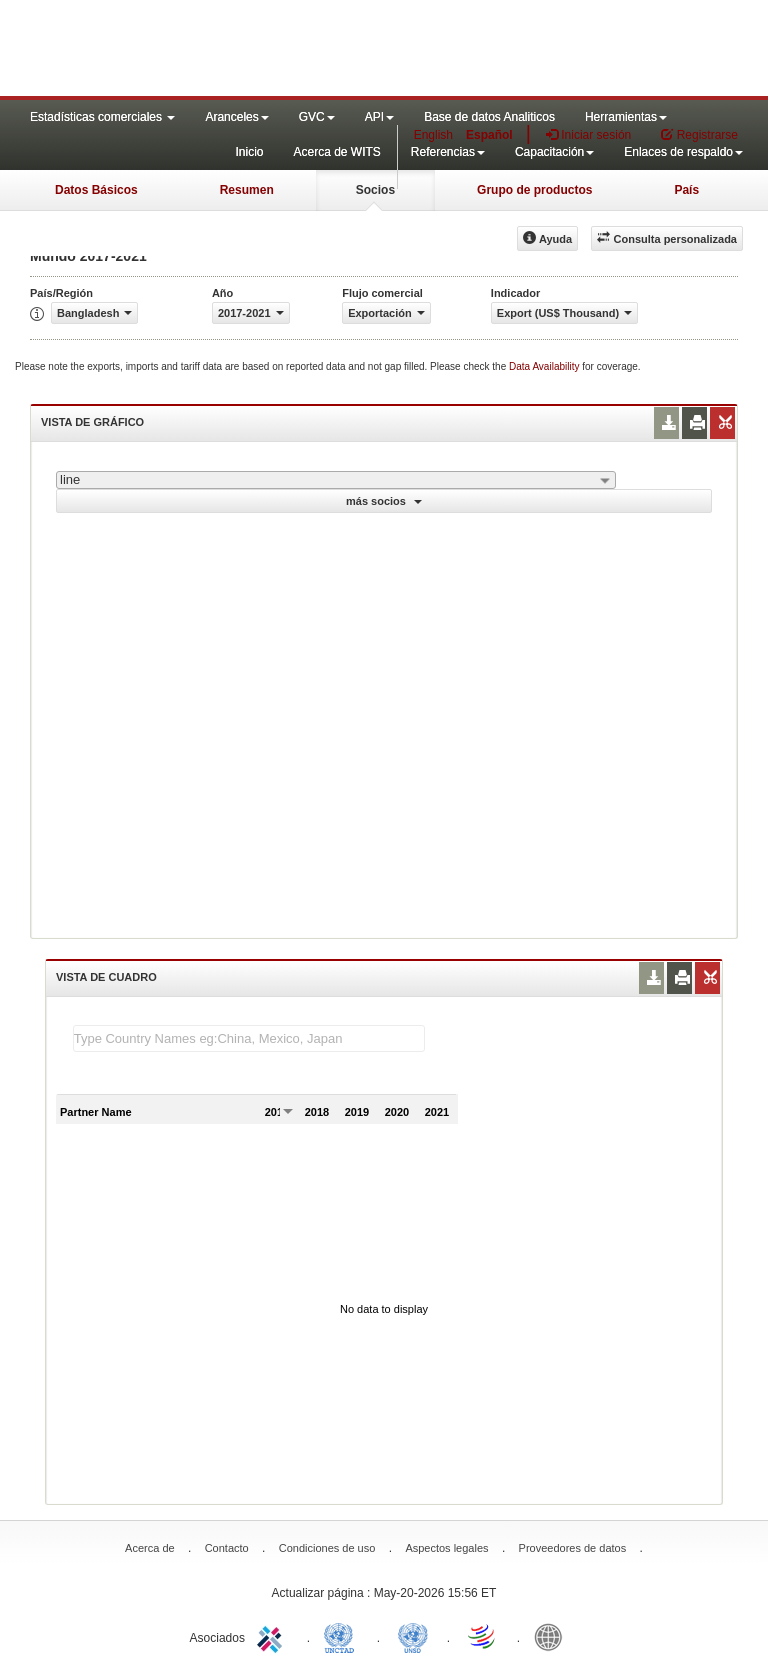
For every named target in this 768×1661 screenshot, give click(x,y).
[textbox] (249, 1038)
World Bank (553, 1636)
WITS (200, 50)
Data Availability (545, 366)
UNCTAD (343, 1636)
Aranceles (236, 117)
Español (489, 135)
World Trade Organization (483, 1636)
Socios (375, 190)
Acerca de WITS (336, 152)
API (379, 117)
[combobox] (336, 480)
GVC (317, 117)
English (433, 135)
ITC (273, 1636)
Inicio (249, 152)
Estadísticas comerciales (102, 117)
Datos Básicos (96, 190)
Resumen (247, 190)
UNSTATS (413, 1636)
